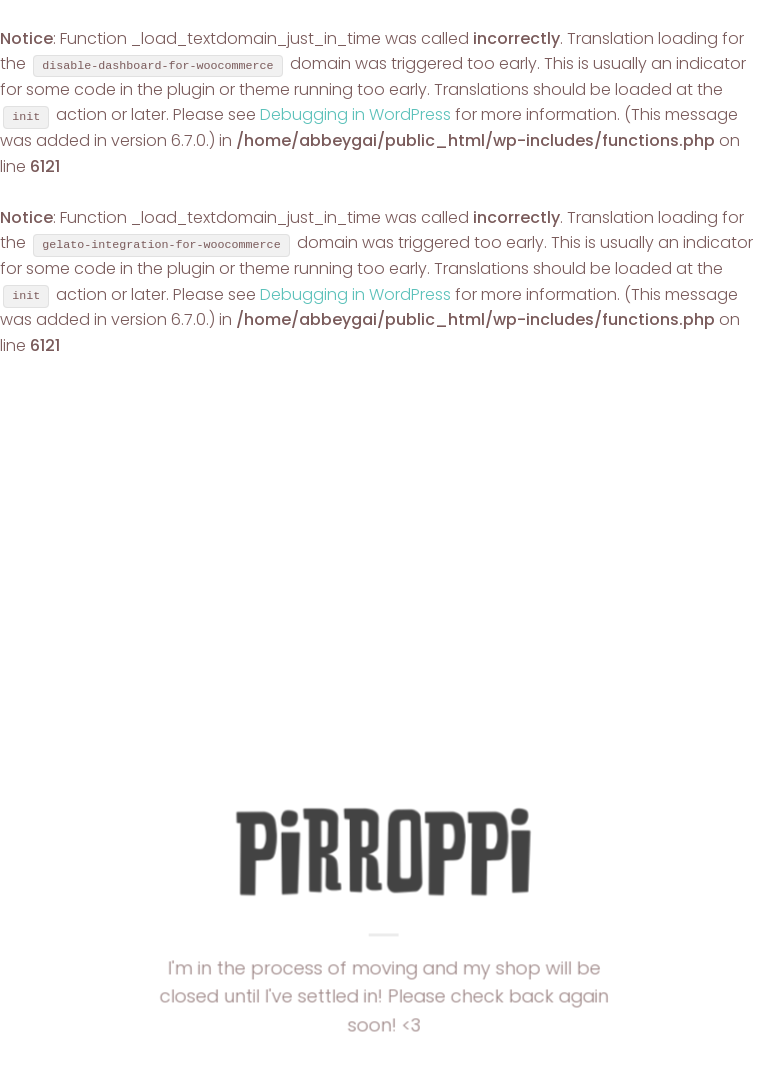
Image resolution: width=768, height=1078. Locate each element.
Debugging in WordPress (355, 114)
